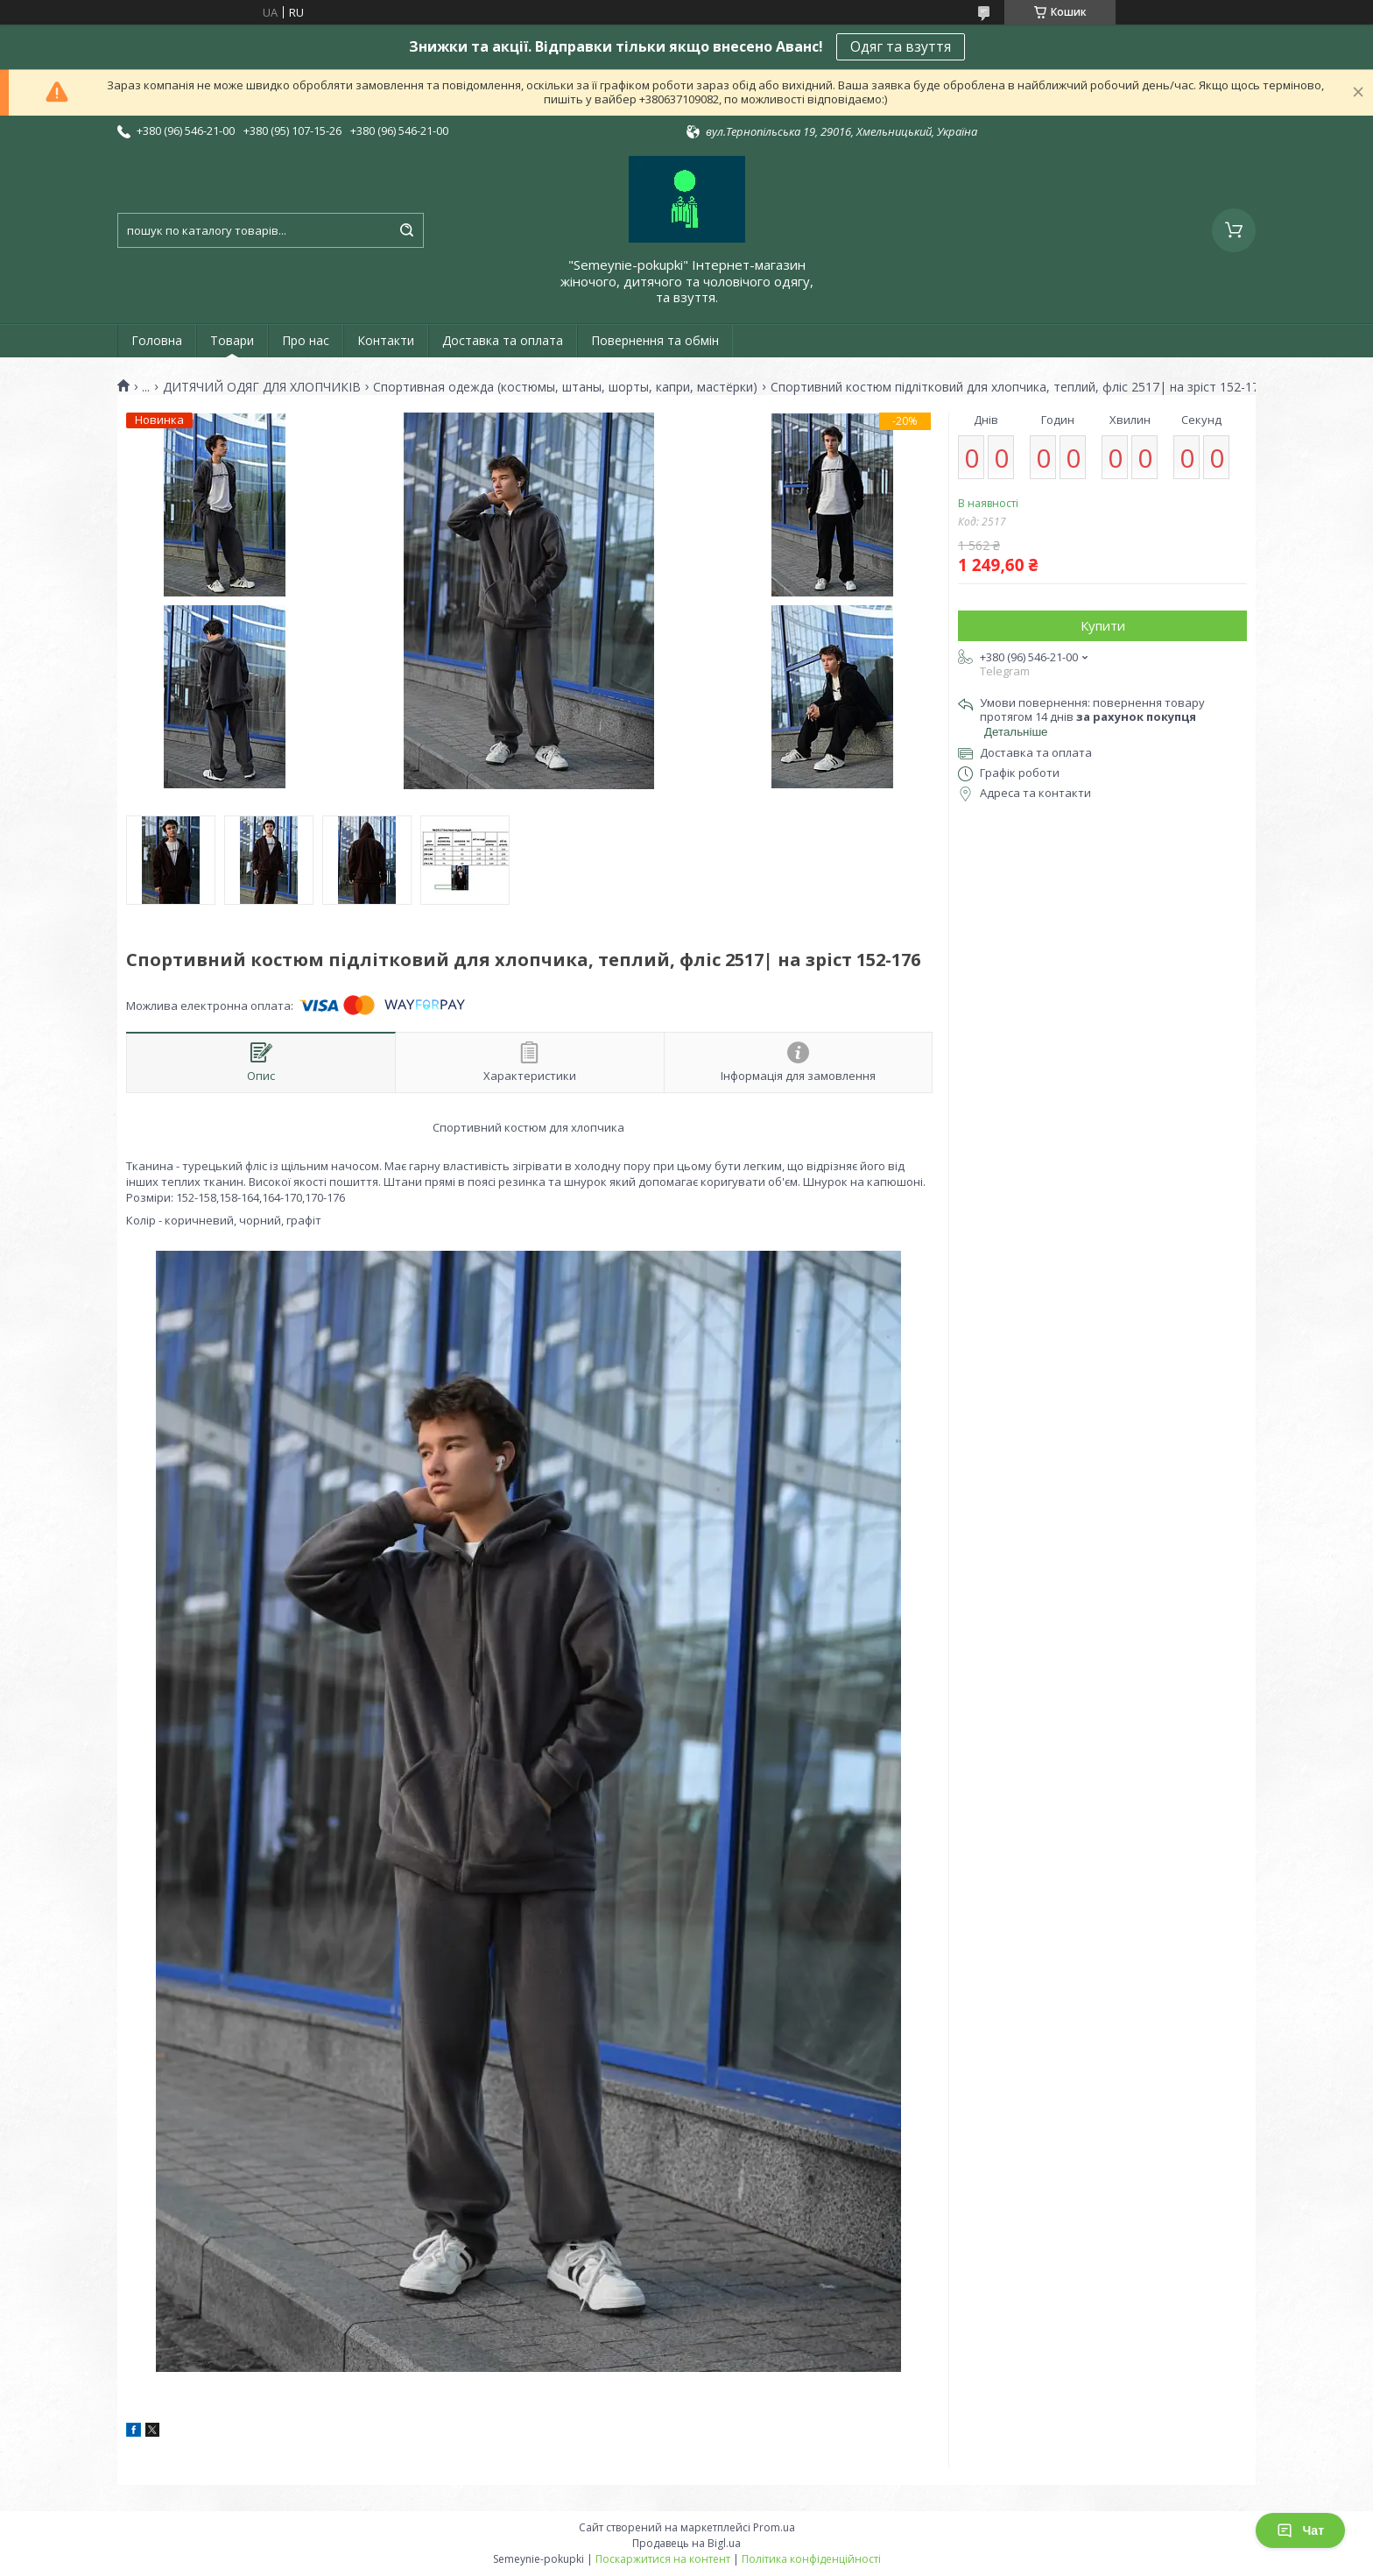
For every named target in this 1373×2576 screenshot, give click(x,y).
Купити (1103, 625)
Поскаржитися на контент (662, 2558)
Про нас (305, 340)
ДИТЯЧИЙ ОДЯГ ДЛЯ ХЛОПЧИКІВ (262, 387)
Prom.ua (774, 2527)
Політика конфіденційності (811, 2558)
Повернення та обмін (655, 340)
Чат (1300, 2530)
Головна (156, 340)
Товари (232, 340)
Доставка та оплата (502, 340)
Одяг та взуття (900, 46)
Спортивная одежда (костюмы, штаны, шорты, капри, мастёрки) (565, 387)
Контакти (385, 340)
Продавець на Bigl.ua (686, 2543)
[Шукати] (406, 230)
